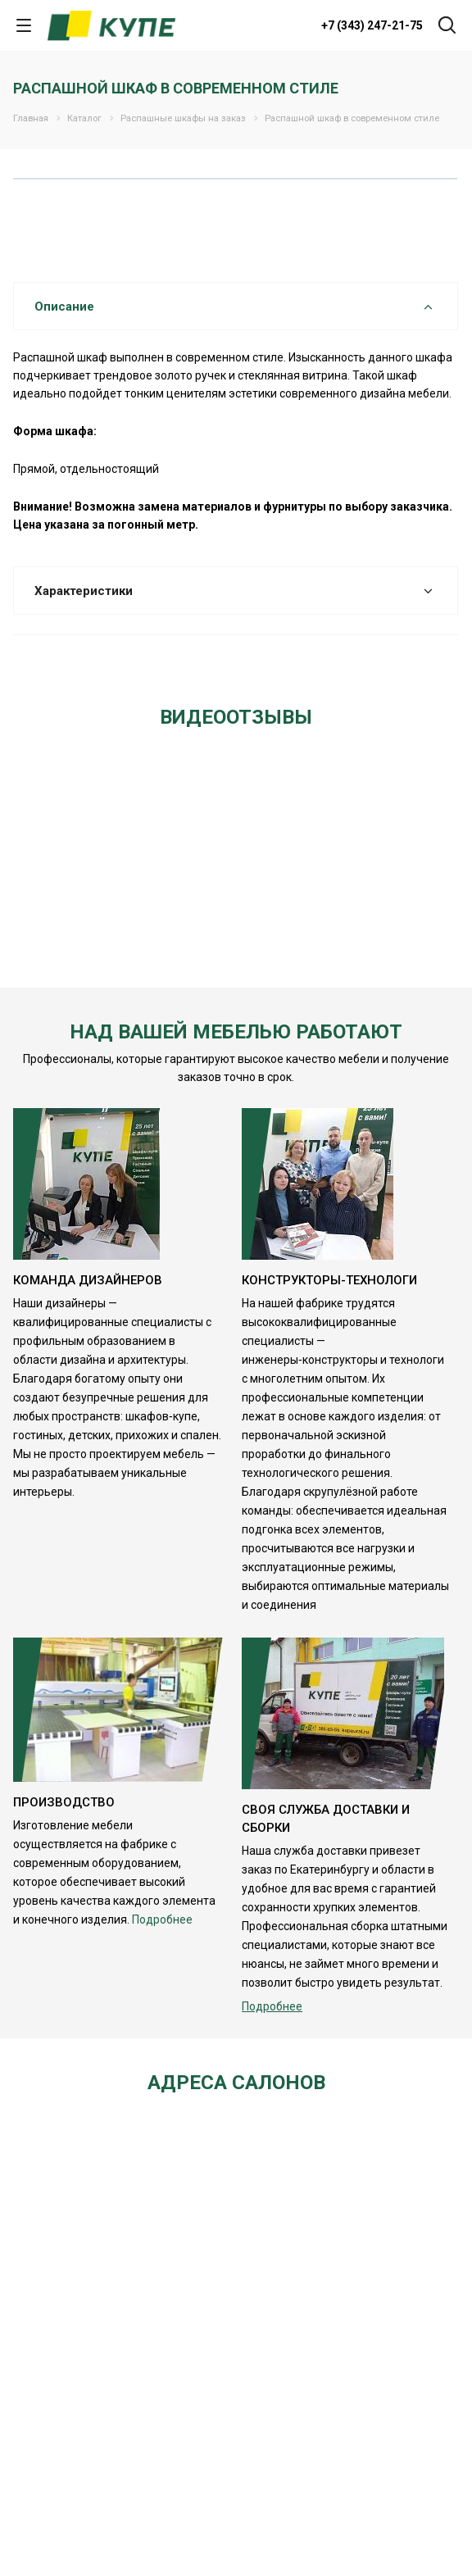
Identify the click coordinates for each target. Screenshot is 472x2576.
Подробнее (162, 1919)
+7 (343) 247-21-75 (372, 25)
